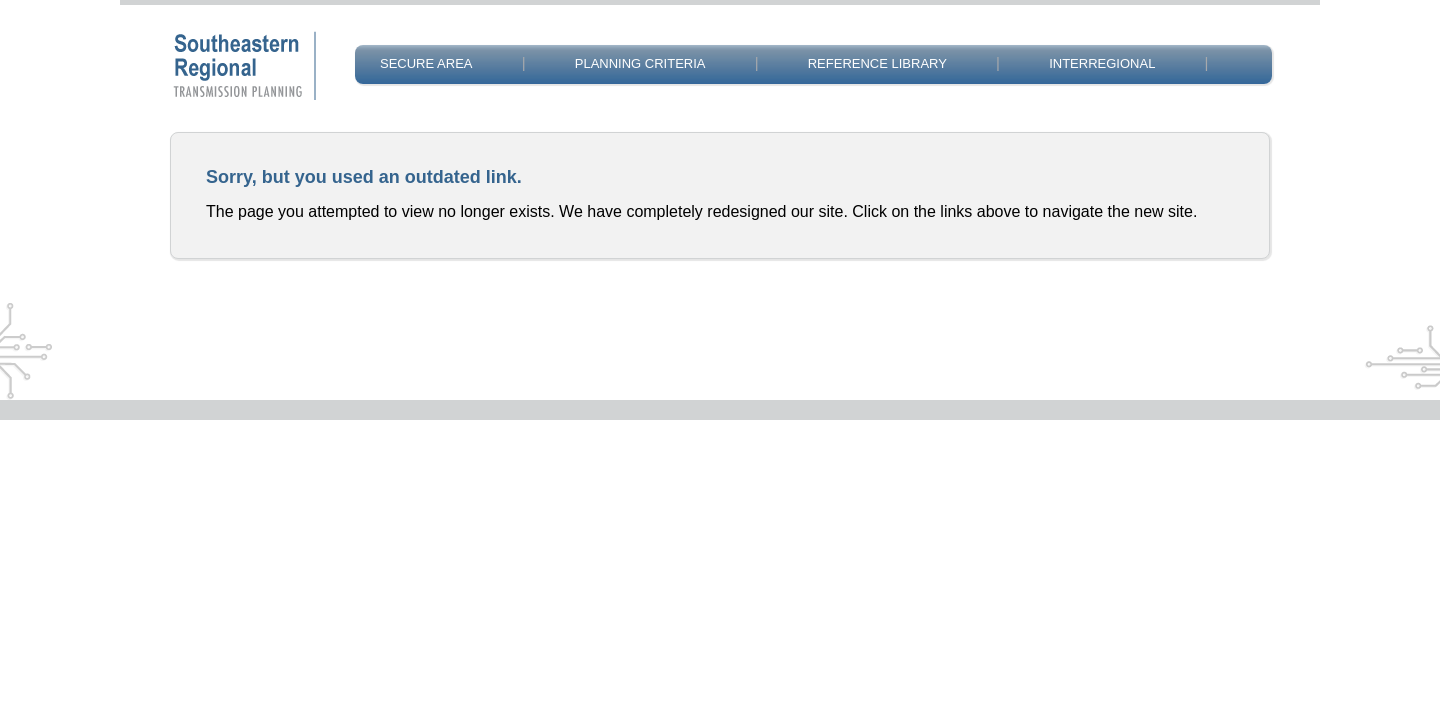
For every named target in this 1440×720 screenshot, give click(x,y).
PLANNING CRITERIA (640, 63)
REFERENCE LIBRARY (877, 63)
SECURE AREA (426, 63)
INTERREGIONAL (1102, 63)
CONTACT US (421, 111)
